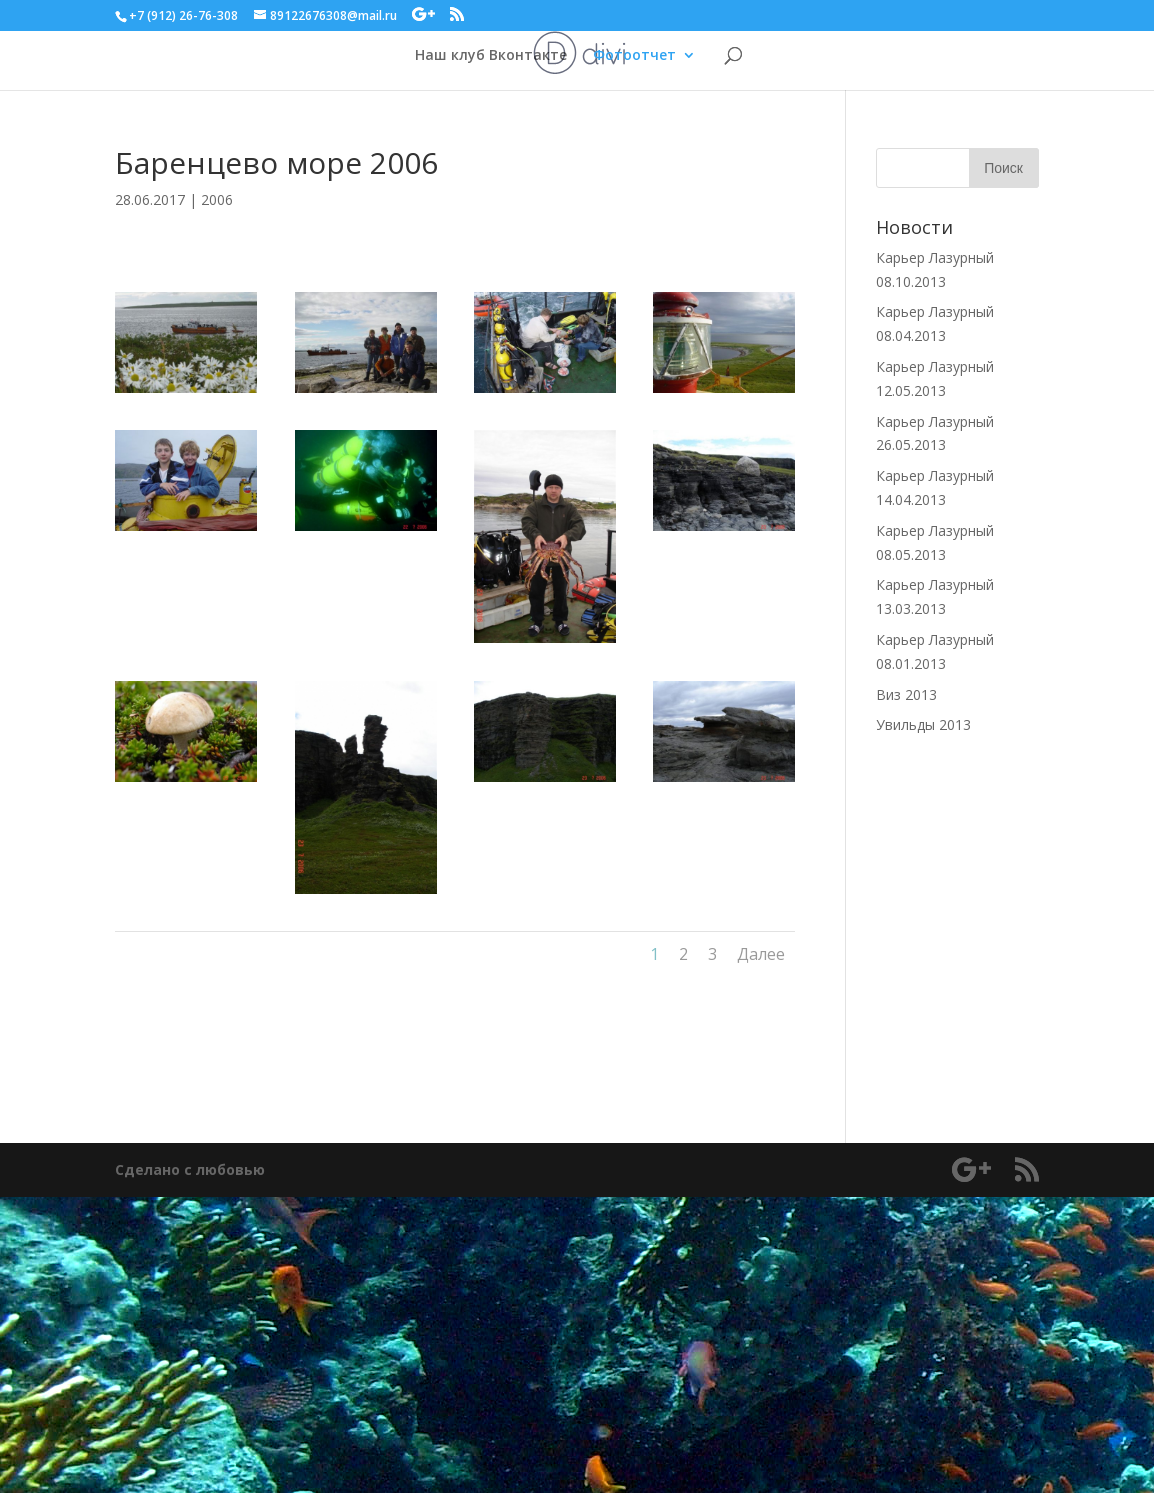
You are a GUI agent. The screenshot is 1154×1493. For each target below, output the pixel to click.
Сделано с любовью (190, 1169)
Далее (761, 954)
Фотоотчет (634, 56)
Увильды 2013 (923, 724)
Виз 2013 (906, 694)
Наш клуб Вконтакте (491, 56)
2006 (217, 199)
